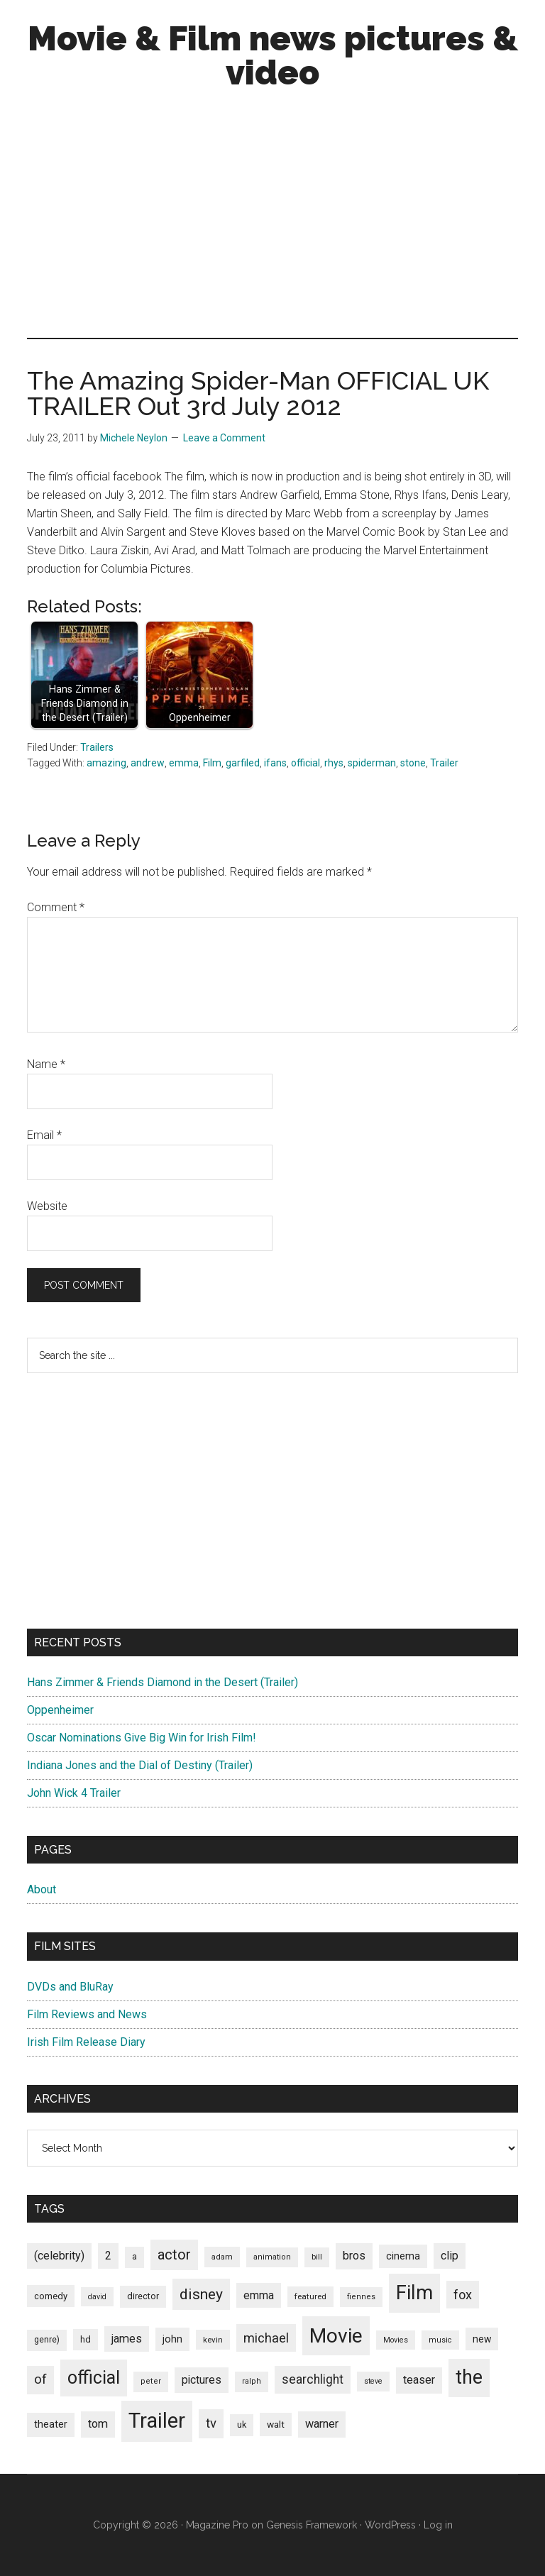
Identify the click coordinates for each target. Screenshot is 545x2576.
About (41, 1889)
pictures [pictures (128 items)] (201, 2380)
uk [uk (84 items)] (241, 2424)
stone (413, 763)
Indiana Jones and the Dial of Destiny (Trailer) (140, 1765)
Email (44, 1135)
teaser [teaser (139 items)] (419, 2380)
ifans (275, 763)
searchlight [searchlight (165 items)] (312, 2379)
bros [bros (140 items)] (354, 2255)
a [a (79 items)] (134, 2257)
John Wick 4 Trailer (74, 1793)
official (305, 763)
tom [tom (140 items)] (98, 2424)
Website (47, 1206)
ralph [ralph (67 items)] (251, 2381)
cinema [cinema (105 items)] (403, 2256)
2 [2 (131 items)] (108, 2255)
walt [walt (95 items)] (276, 2424)
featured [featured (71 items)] (310, 2296)
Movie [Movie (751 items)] (336, 2335)
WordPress (390, 2525)
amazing (106, 763)
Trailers (97, 747)
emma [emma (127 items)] (258, 2295)
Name (46, 1064)
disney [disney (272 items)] (201, 2294)
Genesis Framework (311, 2525)
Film (212, 763)
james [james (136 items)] (126, 2338)
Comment (55, 907)
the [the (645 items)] (469, 2377)
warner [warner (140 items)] (321, 2424)
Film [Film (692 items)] (414, 2292)
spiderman (372, 763)
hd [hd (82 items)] (85, 2339)
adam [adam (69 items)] (222, 2257)
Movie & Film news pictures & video (273, 55)
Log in (438, 2525)
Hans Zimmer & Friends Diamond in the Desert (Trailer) (162, 1682)
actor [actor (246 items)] (174, 2254)
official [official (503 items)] (93, 2377)
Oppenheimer (60, 1710)
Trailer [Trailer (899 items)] (156, 2421)
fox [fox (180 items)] (462, 2294)
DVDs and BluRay (70, 1986)
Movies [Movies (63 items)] (395, 2340)
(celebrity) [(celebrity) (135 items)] (59, 2255)
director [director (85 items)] (143, 2296)
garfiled (243, 763)
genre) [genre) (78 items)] (47, 2340)
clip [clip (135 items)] (449, 2255)
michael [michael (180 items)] (266, 2337)
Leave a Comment (224, 438)
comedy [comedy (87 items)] (50, 2296)
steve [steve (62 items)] (373, 2381)
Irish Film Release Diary (86, 2042)
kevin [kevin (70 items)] (213, 2340)
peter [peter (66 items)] (151, 2381)
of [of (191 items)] (40, 2379)
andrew (148, 763)
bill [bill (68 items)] (317, 2257)
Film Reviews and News (87, 2014)
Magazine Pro (217, 2525)
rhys (333, 763)
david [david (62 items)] (97, 2296)
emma (184, 763)
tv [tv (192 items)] (211, 2423)
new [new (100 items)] (482, 2339)
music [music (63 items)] (440, 2340)
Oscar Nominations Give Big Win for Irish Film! (141, 1737)
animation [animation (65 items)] (272, 2257)
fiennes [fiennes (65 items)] (361, 2296)
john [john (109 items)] (172, 2339)
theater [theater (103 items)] (50, 2424)
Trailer (444, 763)
